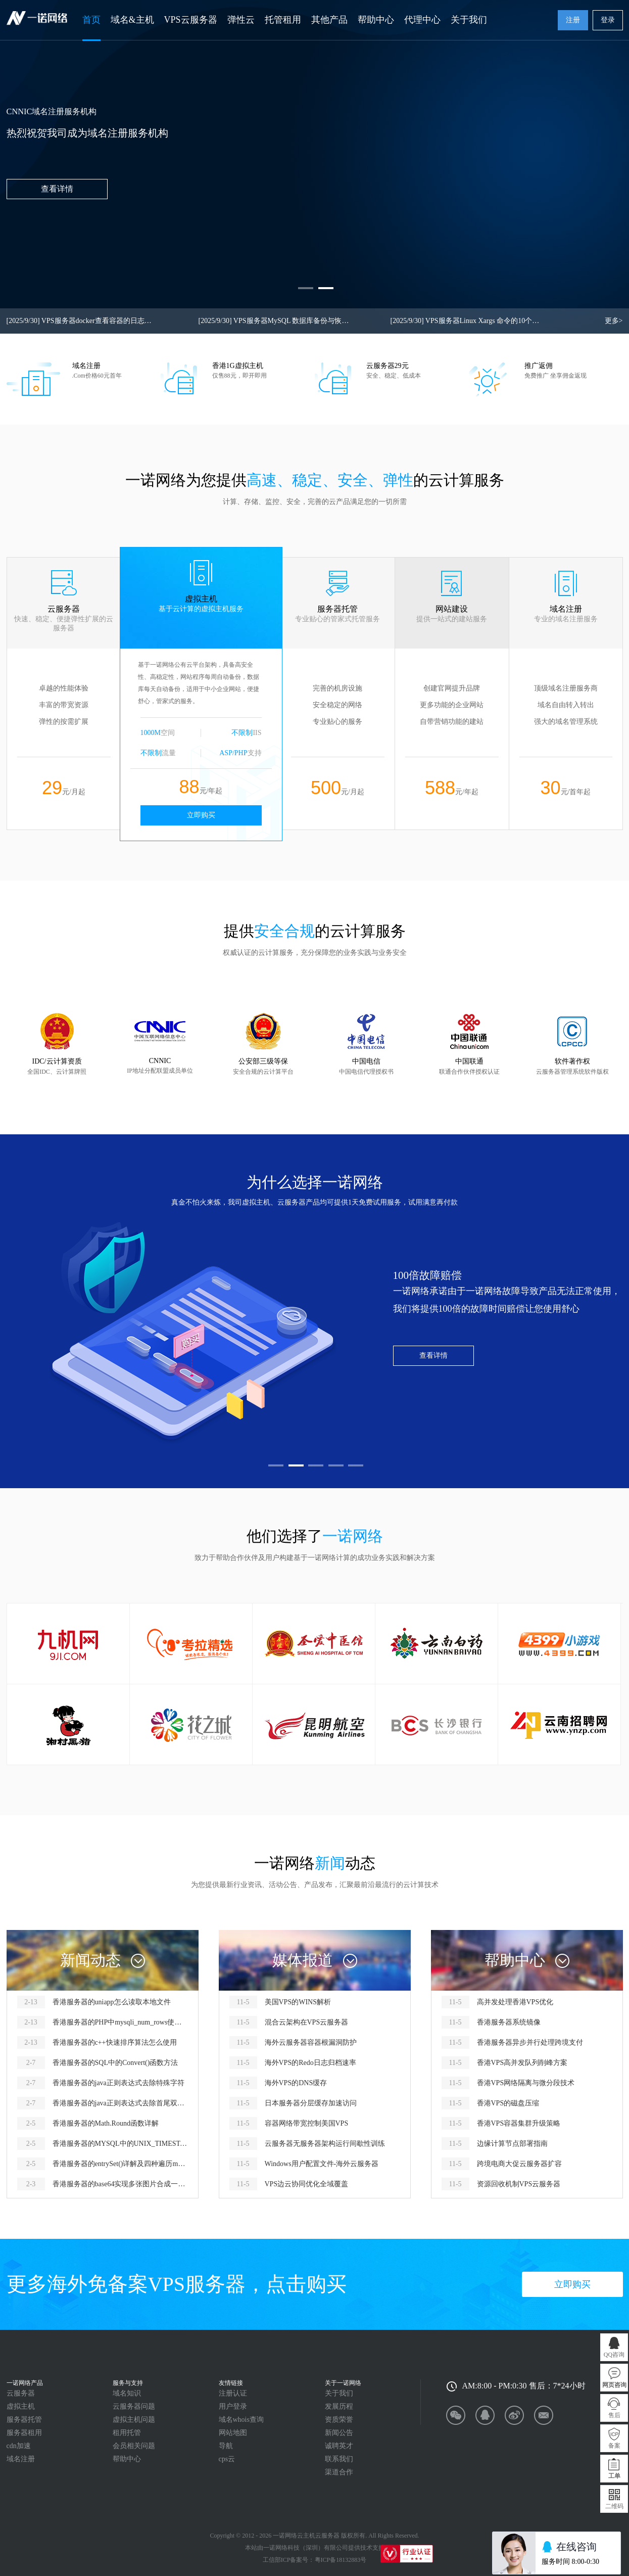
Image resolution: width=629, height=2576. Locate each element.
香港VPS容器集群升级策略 (519, 2123)
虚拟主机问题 (134, 2419)
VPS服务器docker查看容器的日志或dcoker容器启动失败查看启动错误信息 (82, 321)
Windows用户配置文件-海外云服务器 (322, 2164)
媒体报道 (302, 1960)
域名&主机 (132, 20)
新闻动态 (90, 1960)
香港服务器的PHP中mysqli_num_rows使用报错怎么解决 (120, 2022)
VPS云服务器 (190, 20)
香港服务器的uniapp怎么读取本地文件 (112, 2002)
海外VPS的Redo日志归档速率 (310, 2062)
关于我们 (469, 20)
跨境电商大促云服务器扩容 (519, 2164)
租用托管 (127, 2432)
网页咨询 (614, 2384)
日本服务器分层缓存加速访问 (311, 2103)
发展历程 (339, 2406)
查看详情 (433, 1355)
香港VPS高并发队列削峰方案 (522, 2062)
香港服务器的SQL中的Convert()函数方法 (115, 2062)
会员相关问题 (134, 2446)
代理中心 (422, 20)
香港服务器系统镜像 (509, 2022)
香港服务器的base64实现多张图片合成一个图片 (120, 2184)
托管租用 (283, 20)
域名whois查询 (241, 2419)
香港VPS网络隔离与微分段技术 (526, 2083)
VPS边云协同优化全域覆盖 (307, 2184)
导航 (226, 2446)
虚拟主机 (21, 2406)
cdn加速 (19, 2446)
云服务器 (21, 2393)
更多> (614, 321)
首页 (91, 20)
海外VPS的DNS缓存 (296, 2083)
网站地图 (233, 2432)
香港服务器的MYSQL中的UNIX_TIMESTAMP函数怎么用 (120, 2143)
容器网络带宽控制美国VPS (307, 2123)
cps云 (227, 2459)
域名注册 (21, 2459)
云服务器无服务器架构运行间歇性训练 (325, 2143)
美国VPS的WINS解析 (298, 2002)
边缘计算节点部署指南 (512, 2143)
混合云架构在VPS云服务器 (307, 2022)
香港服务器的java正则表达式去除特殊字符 (118, 2083)
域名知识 (127, 2393)
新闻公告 (339, 2432)
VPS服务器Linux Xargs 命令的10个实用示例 (466, 321)
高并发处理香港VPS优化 (515, 2002)
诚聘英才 (339, 2446)
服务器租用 (24, 2432)
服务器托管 (24, 2419)
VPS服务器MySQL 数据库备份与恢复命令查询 (274, 321)
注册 (573, 20)
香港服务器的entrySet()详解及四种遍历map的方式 (120, 2164)
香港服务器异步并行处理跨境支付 (530, 2042)
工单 (614, 2475)
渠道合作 (339, 2472)
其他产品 (329, 20)
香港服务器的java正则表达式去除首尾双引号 (120, 2103)
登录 (608, 20)
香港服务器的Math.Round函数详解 (106, 2123)
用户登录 (233, 2406)
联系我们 (339, 2459)
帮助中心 (376, 20)
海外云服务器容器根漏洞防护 (311, 2042)
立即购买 (201, 815)
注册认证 (233, 2393)
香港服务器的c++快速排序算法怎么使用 (115, 2042)
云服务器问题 (134, 2406)
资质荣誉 (339, 2419)
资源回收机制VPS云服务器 (519, 2184)
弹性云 (241, 20)
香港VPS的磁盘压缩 (508, 2103)
